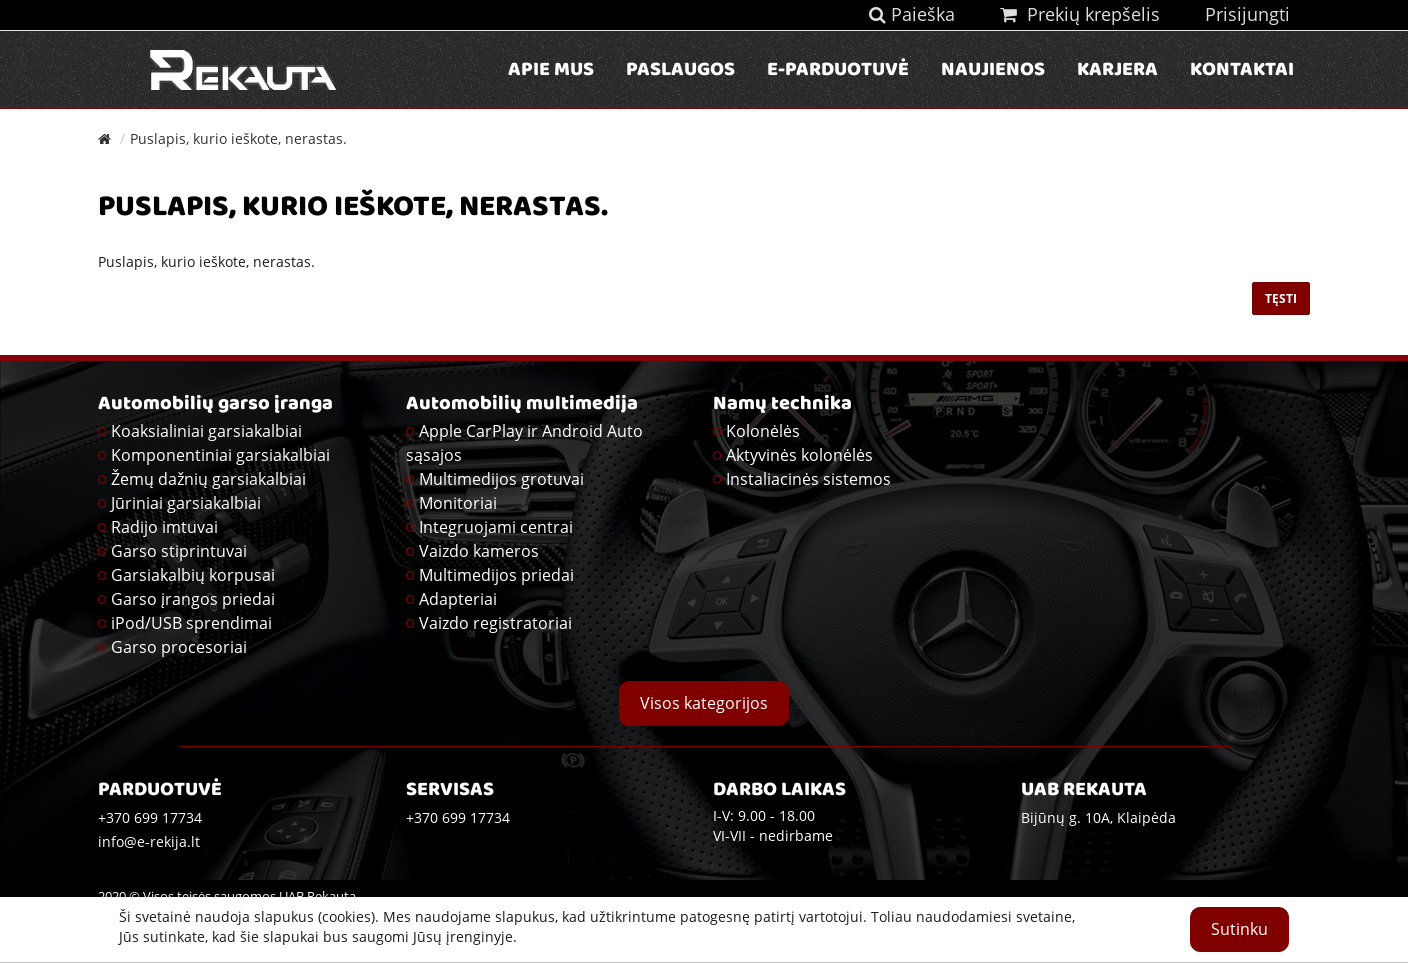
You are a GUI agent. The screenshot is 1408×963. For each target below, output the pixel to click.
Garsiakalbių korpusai (193, 575)
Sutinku (1239, 929)
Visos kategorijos (704, 703)
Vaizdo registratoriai (495, 623)
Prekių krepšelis (1080, 14)
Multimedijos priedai (496, 575)
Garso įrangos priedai (193, 599)
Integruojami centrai (496, 527)
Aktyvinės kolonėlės (799, 455)
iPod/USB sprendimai (191, 623)
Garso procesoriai (179, 647)
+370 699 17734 (458, 817)
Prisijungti (1247, 14)
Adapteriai (458, 599)
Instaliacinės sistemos (808, 479)
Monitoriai (458, 503)
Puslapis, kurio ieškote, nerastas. (238, 138)
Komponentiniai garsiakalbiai (220, 455)
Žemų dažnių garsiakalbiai (208, 479)
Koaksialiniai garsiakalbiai (206, 431)
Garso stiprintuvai (179, 551)
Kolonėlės (763, 431)
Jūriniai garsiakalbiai (186, 503)
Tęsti (1281, 298)
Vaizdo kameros (479, 551)
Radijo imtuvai (164, 527)
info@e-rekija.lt (149, 841)
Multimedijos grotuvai (501, 479)
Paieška (912, 14)
